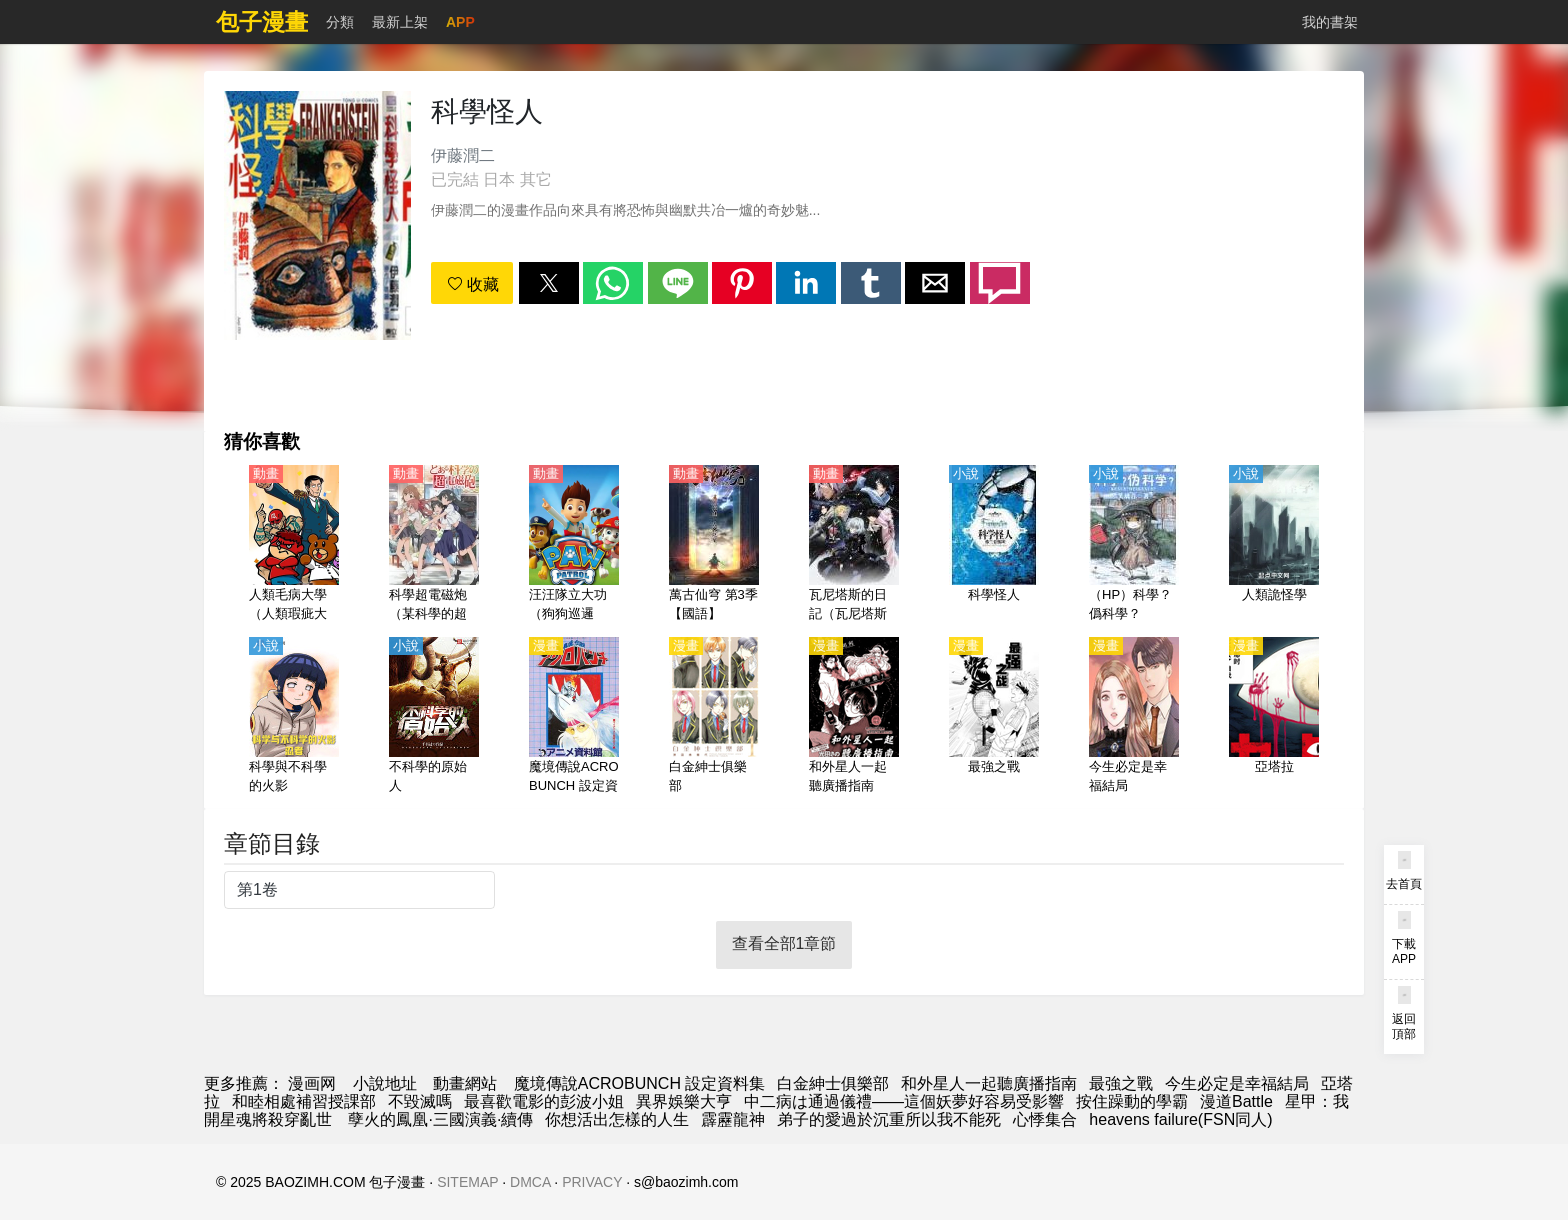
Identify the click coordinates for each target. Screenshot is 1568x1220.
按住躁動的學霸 (1132, 1101)
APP (460, 22)
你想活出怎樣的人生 (617, 1119)
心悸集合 (1045, 1119)
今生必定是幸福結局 (1237, 1083)
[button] (549, 283)
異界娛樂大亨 (684, 1101)
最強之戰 (1121, 1083)
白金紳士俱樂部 (833, 1083)
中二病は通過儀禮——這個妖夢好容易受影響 (904, 1101)
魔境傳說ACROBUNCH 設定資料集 (640, 1083)
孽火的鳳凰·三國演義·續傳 (438, 1119)
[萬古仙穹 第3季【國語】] (714, 545)
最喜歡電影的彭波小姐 (544, 1101)
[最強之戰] (994, 717)
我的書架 (1330, 22)
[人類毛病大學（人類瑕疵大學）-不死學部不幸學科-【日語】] (294, 545)
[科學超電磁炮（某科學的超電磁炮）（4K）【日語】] (434, 545)
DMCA (530, 1182)
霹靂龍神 (733, 1119)
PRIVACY (592, 1182)
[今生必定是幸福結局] (1134, 717)
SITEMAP (467, 1182)
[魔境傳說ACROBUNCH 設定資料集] (574, 717)
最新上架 (400, 22)
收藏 (473, 284)
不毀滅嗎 (420, 1101)
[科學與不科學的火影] (294, 717)
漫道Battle (1236, 1101)
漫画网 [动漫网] (312, 1083)
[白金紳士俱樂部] (714, 717)
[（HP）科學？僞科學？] (1134, 545)
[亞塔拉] (1274, 717)
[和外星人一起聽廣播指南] (854, 717)
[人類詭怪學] (1274, 545)
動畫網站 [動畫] (465, 1083)
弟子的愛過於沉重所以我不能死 (889, 1119)
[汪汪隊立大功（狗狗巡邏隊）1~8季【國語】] (574, 545)
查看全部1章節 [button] (784, 943)
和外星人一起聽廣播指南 (989, 1083)
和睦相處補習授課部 (304, 1101)
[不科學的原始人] (434, 717)
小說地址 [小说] (385, 1083)
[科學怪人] (994, 545)
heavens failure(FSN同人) (1180, 1119)
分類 (340, 22)
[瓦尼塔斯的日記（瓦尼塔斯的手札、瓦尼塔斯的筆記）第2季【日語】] (854, 545)
